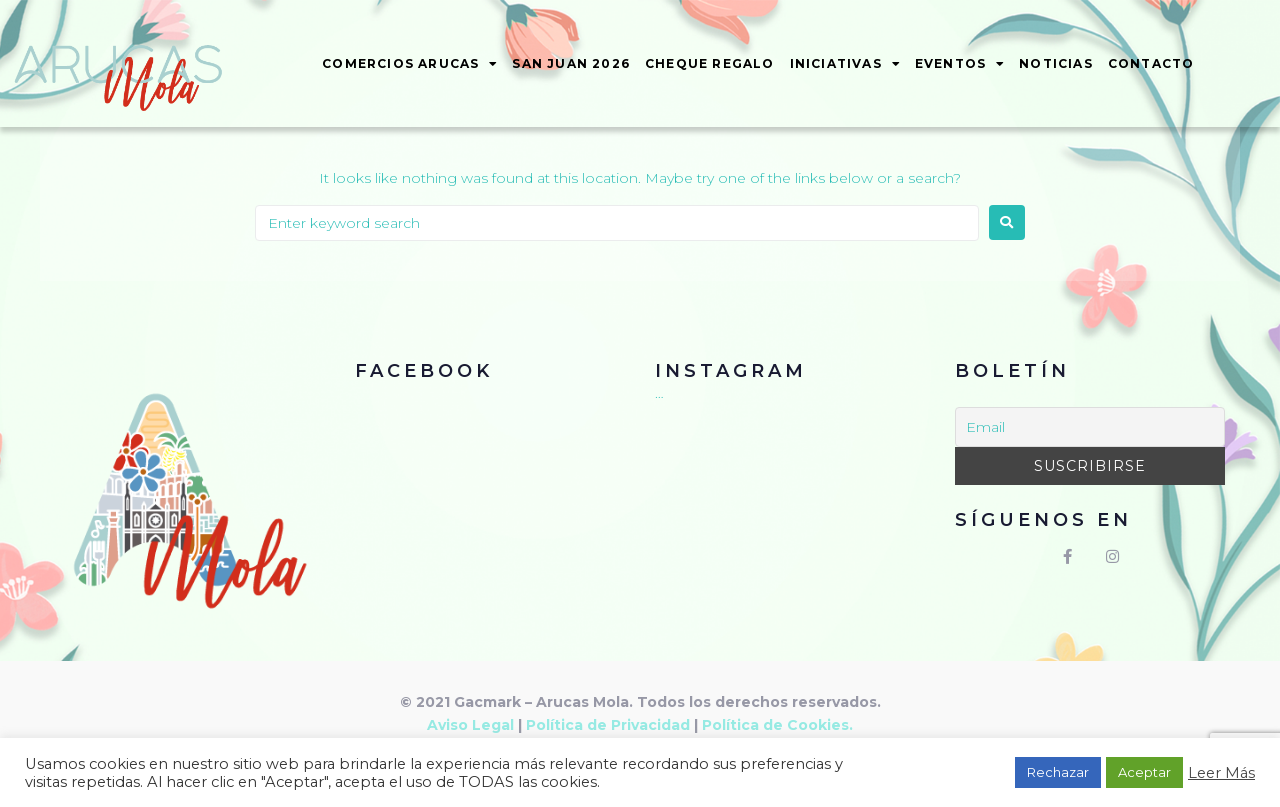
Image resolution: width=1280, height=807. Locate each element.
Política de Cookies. (777, 725)
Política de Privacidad (608, 725)
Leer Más (1221, 773)
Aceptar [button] (1144, 772)
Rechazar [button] (1058, 772)
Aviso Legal (470, 725)
